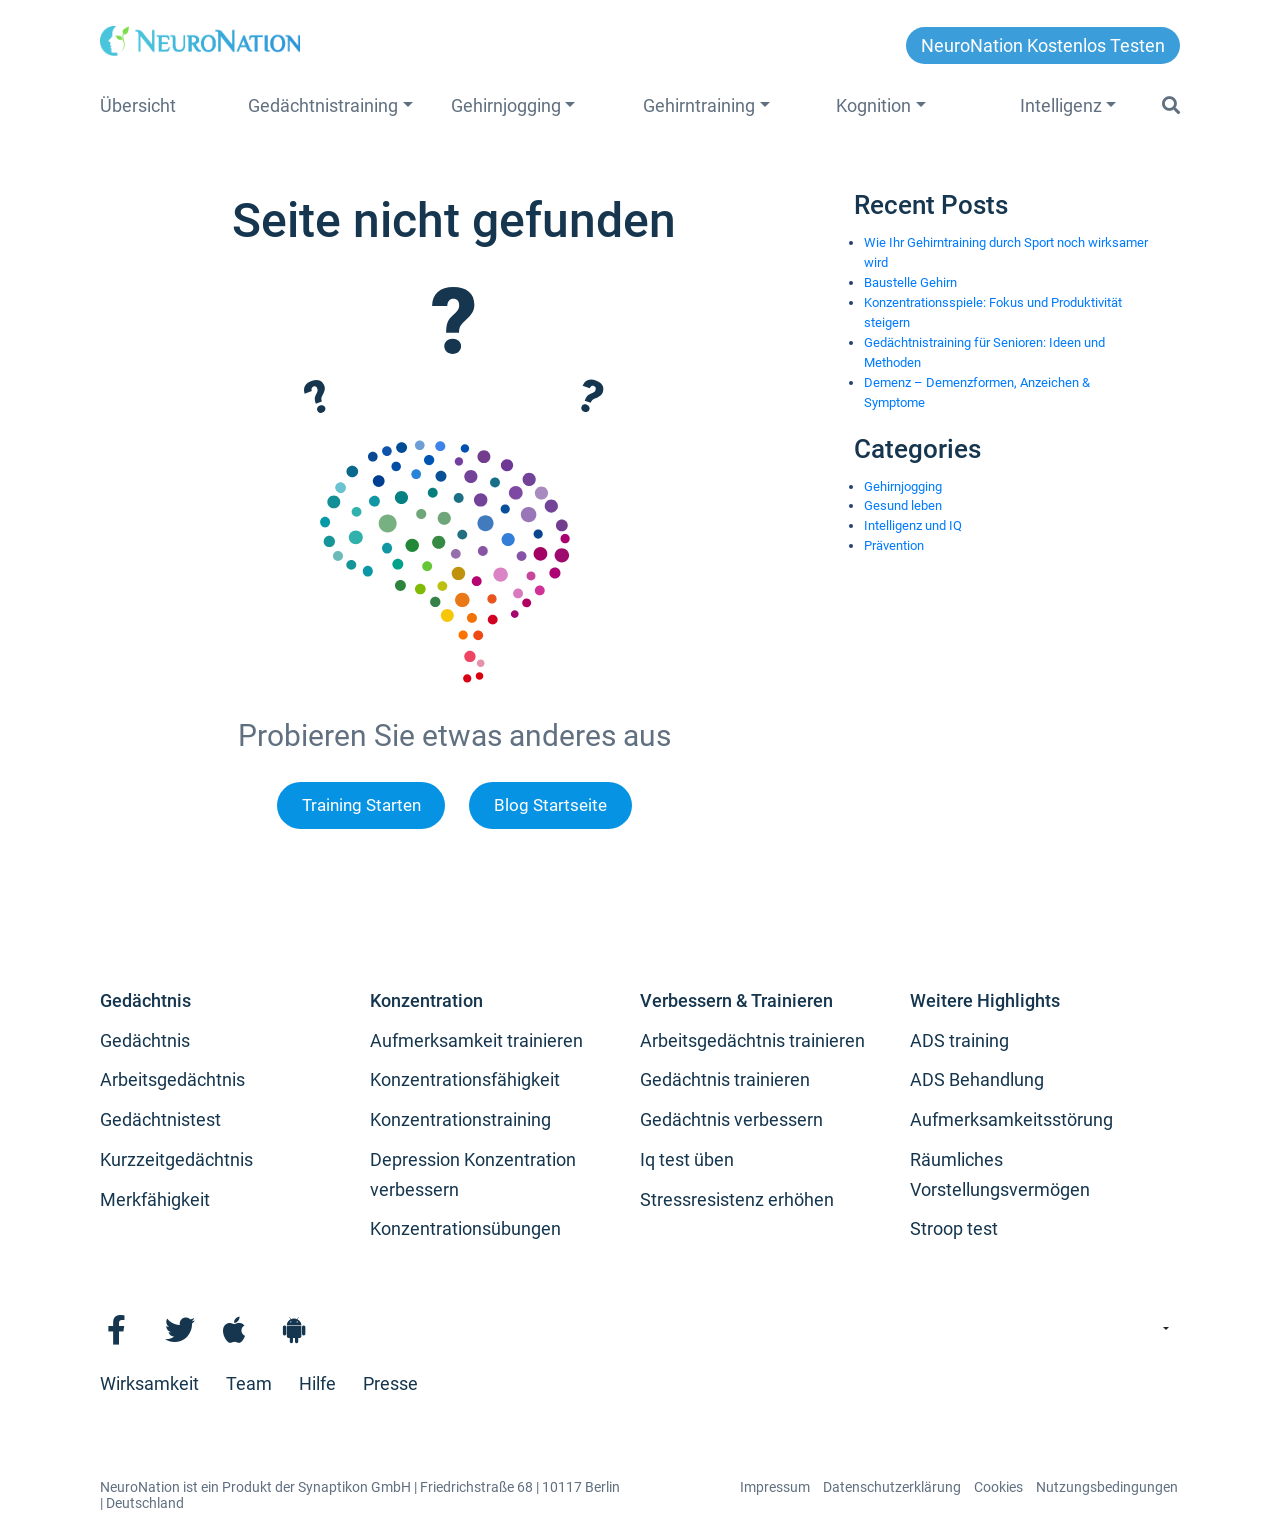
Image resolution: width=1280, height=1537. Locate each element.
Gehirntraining (699, 105)
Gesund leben (903, 505)
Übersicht (138, 105)
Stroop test (954, 1228)
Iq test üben (687, 1159)
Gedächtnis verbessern (731, 1119)
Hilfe (317, 1383)
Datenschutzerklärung (892, 1487)
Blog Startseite (550, 805)
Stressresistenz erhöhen (737, 1199)
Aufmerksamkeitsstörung (1011, 1119)
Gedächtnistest (160, 1119)
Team (249, 1383)
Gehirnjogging (506, 105)
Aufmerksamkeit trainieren (476, 1040)
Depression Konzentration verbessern (473, 1174)
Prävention (894, 545)
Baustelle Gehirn (910, 282)
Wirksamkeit (149, 1383)
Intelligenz (1061, 105)
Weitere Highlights (985, 1000)
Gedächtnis (145, 1000)
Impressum (775, 1487)
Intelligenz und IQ (913, 525)
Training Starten (361, 805)
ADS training (959, 1040)
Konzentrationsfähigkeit (465, 1079)
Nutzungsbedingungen (1107, 1487)
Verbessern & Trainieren (736, 1000)
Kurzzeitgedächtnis (176, 1159)
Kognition (873, 105)
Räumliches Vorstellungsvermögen (1000, 1174)
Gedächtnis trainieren (725, 1079)
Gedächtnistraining (323, 105)
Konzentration (426, 1000)
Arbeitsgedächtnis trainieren (752, 1040)
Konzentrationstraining (460, 1119)
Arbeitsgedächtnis (172, 1079)
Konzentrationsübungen (465, 1228)
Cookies (998, 1487)
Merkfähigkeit (155, 1199)
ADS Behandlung (977, 1079)
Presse (390, 1383)
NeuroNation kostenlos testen (1043, 45)
